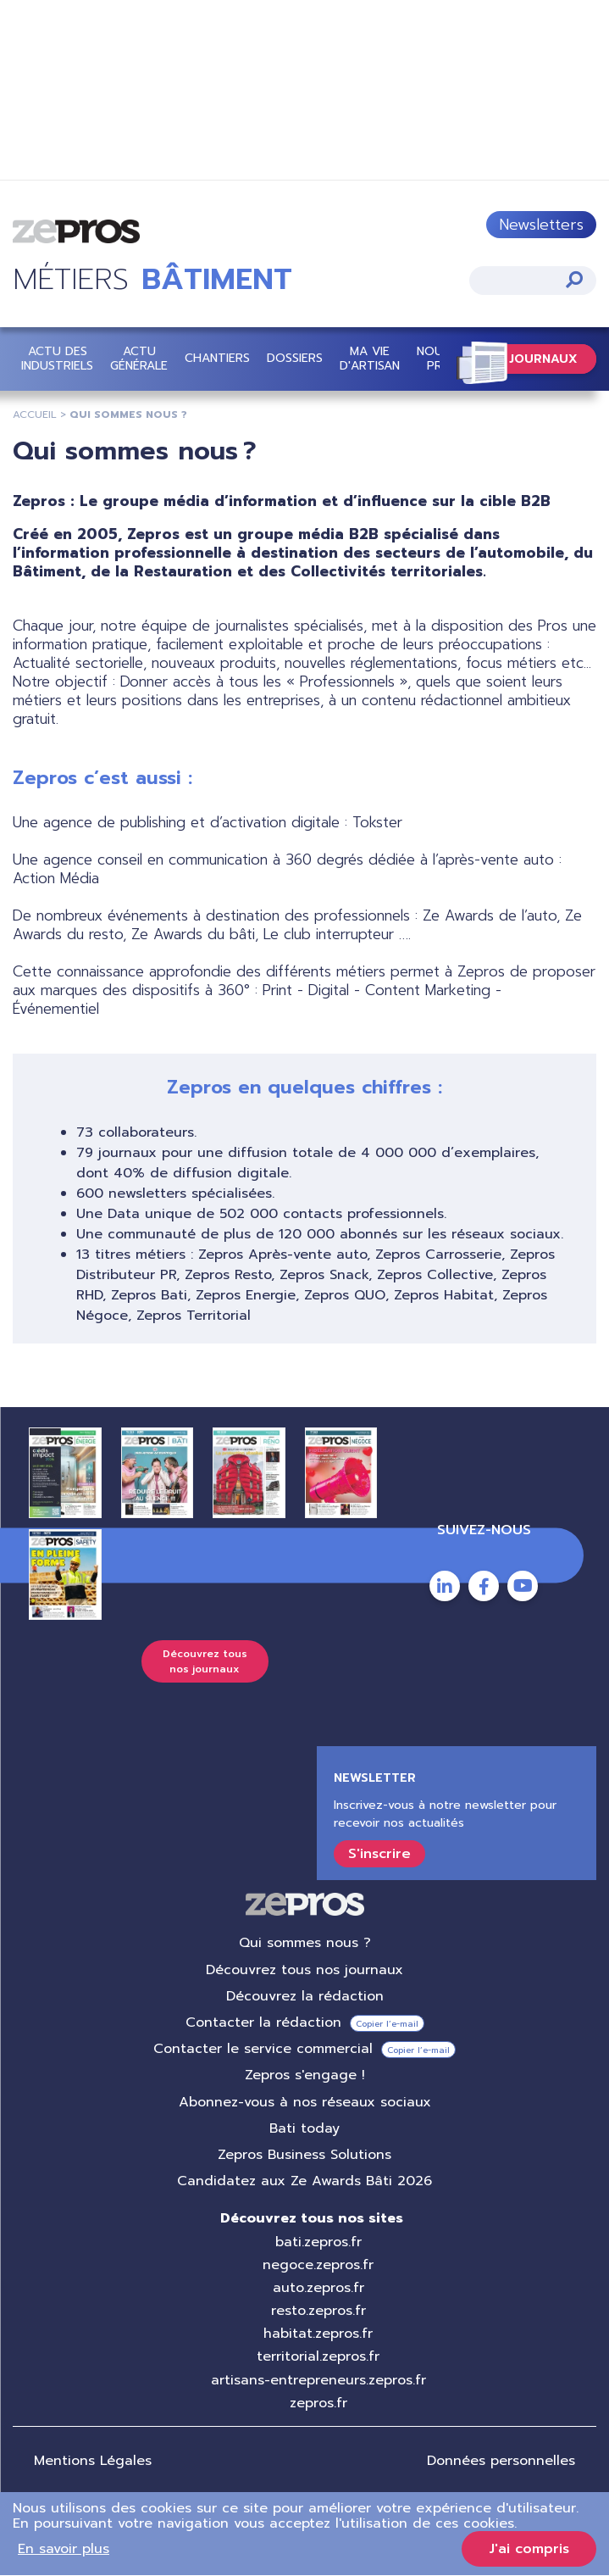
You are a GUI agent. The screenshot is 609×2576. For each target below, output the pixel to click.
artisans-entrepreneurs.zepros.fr (318, 2380)
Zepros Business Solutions (304, 2155)
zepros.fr (318, 2403)
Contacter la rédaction (263, 2022)
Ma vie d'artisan (370, 358)
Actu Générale (139, 358)
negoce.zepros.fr (318, 2265)
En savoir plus (63, 2549)
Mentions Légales (93, 2461)
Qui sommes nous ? (305, 1943)
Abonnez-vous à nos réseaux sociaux (305, 2102)
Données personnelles (501, 2461)
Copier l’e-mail (387, 2023)
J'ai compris (529, 2549)
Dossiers (295, 358)
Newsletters (541, 224)
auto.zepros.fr (318, 2288)
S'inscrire (379, 1854)
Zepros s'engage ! (305, 2076)
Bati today (304, 2128)
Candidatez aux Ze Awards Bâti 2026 (304, 2181)
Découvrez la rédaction (305, 1996)
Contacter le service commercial (263, 2049)
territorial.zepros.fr (318, 2357)
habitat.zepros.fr (318, 2333)
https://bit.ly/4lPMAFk (304, 91)
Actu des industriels (57, 358)
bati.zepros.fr (318, 2242)
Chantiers (217, 358)
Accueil (35, 414)
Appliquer (574, 279)
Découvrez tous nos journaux (205, 1661)
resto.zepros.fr (318, 2311)
